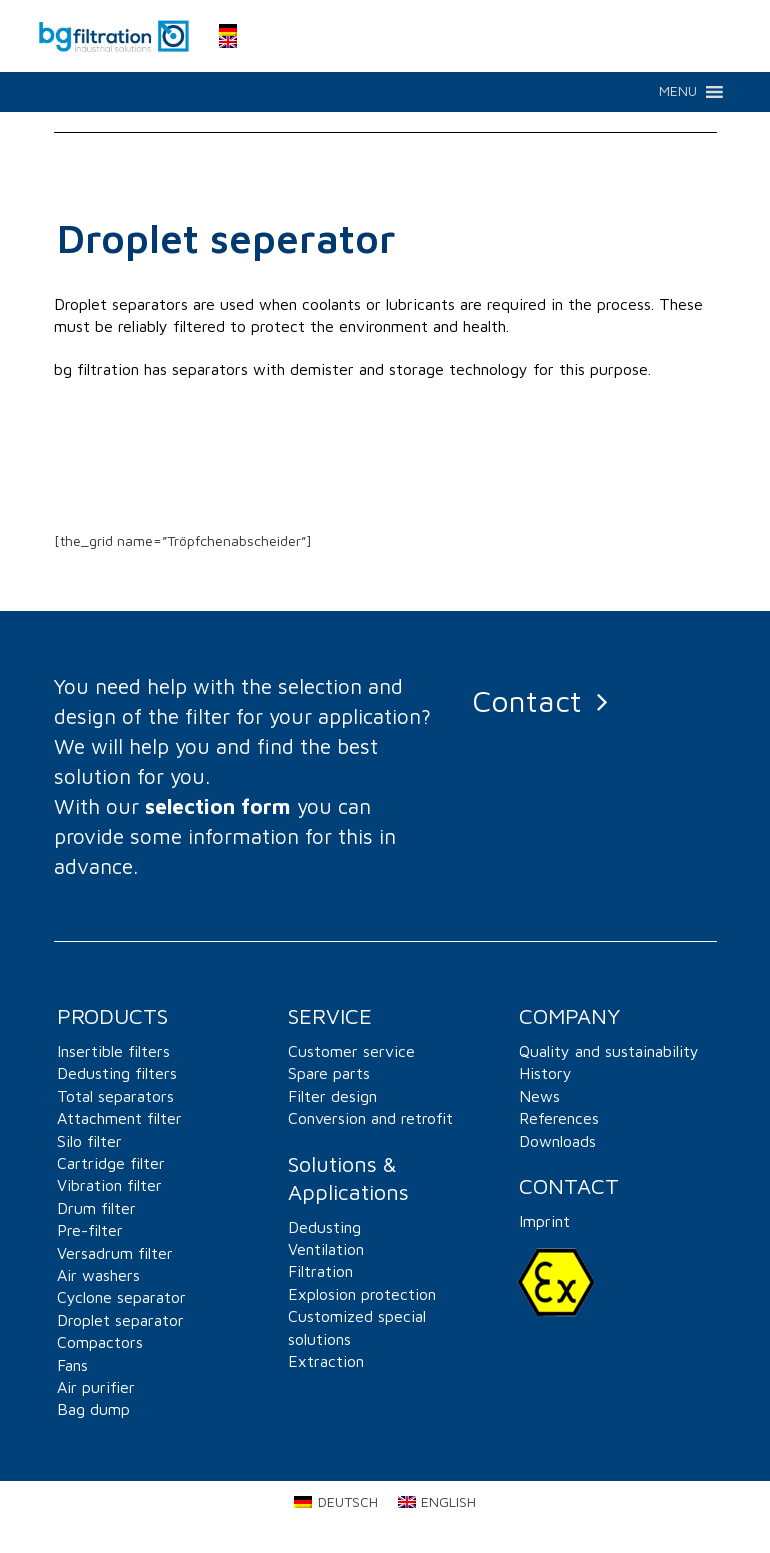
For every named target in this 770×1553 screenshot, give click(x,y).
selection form (218, 806)
